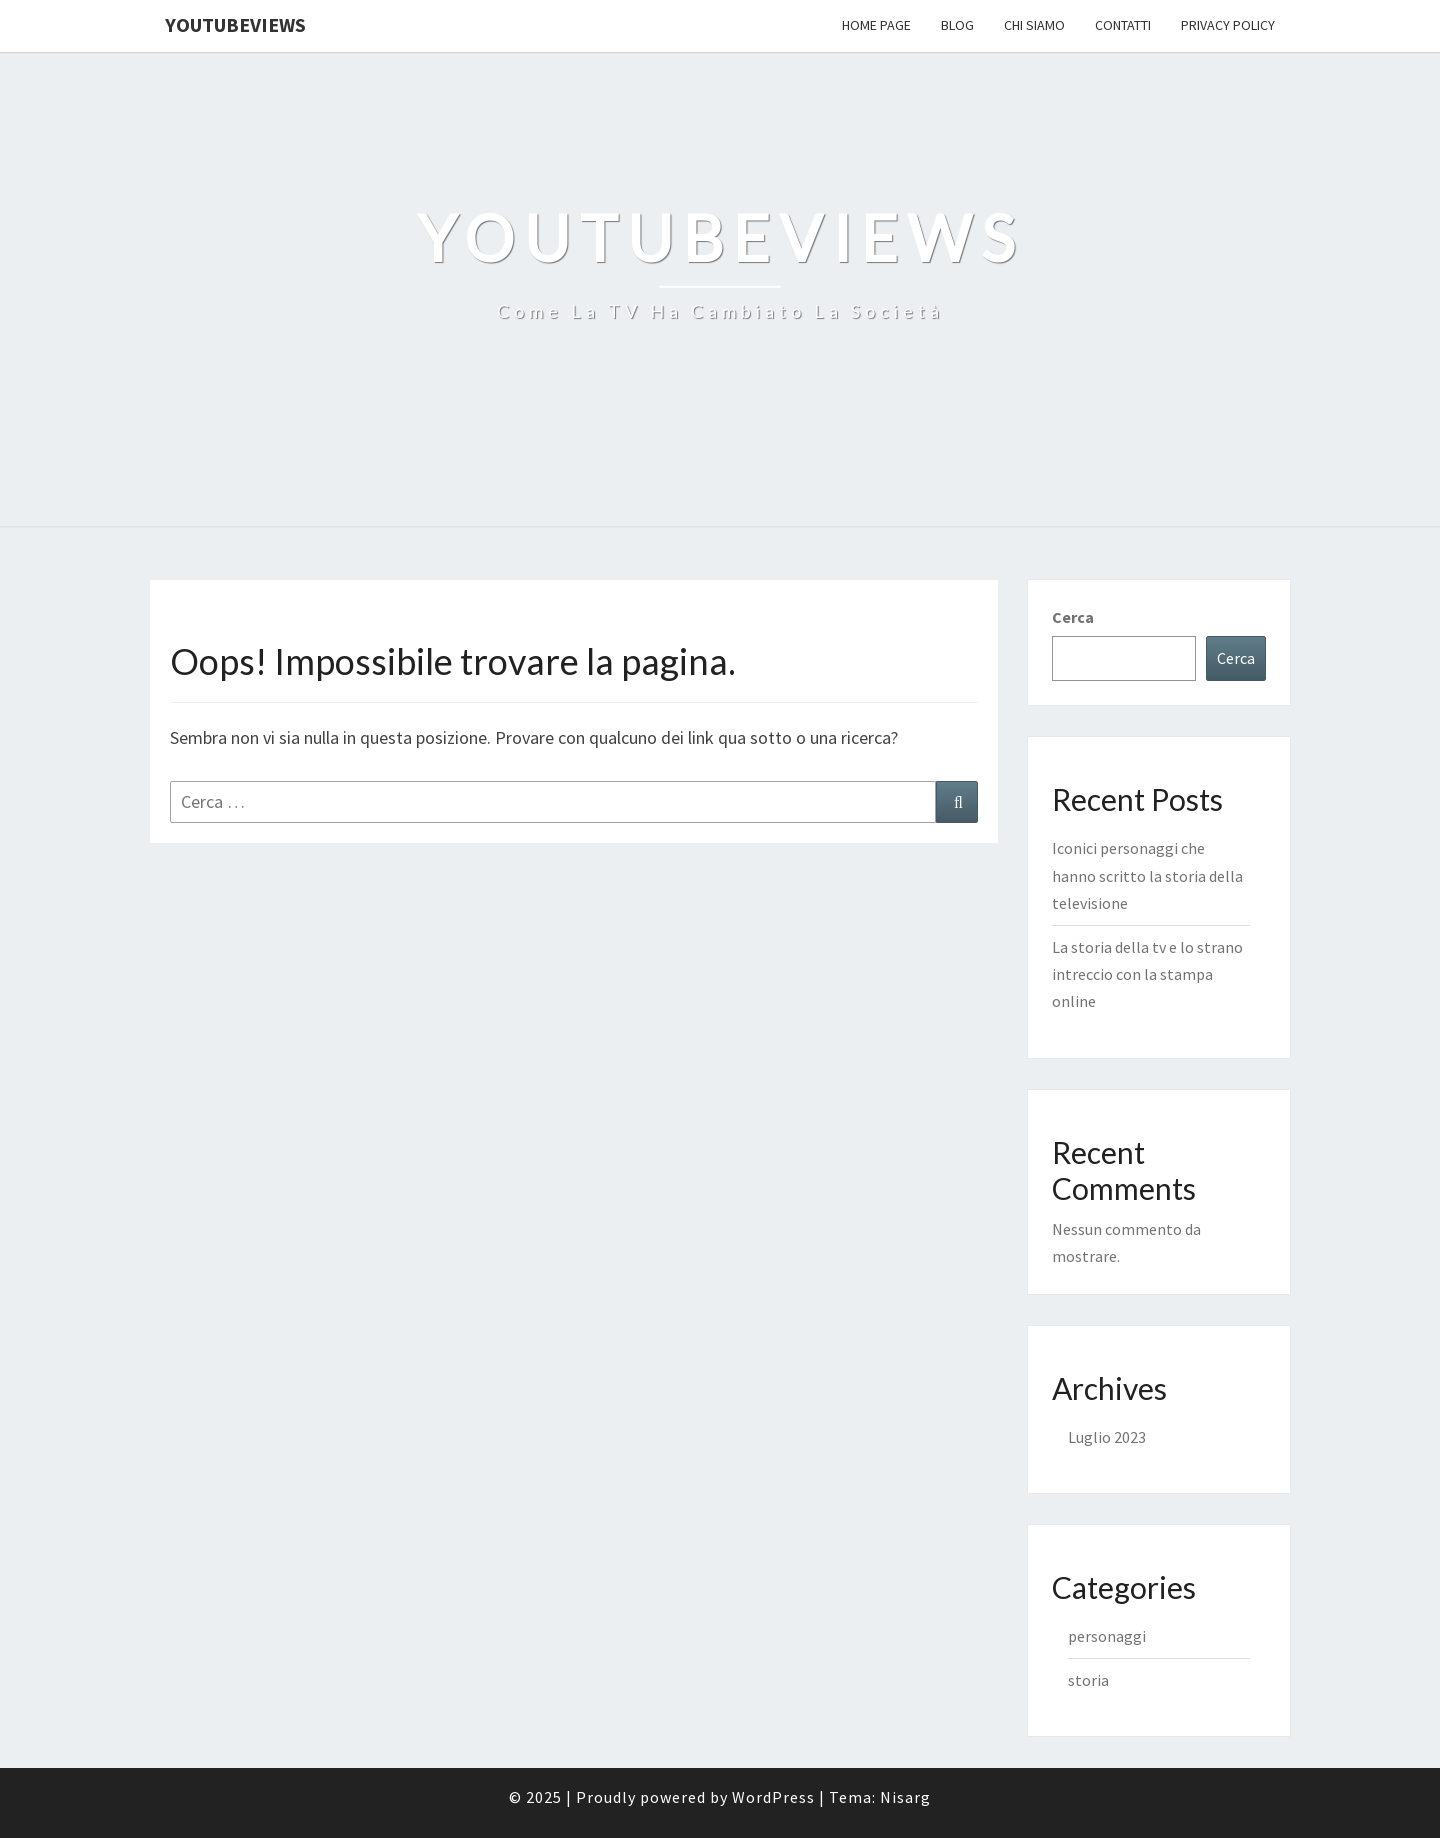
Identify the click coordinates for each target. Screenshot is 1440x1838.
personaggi (1107, 1636)
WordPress (773, 1797)
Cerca (1073, 617)
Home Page (876, 25)
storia (1088, 1680)
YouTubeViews (235, 24)
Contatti (1123, 25)
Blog (957, 25)
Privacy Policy (1228, 25)
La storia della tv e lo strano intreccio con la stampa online (1147, 974)
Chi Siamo (1034, 25)
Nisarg (905, 1797)
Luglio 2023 (1107, 1437)
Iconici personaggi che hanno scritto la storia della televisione (1147, 875)
